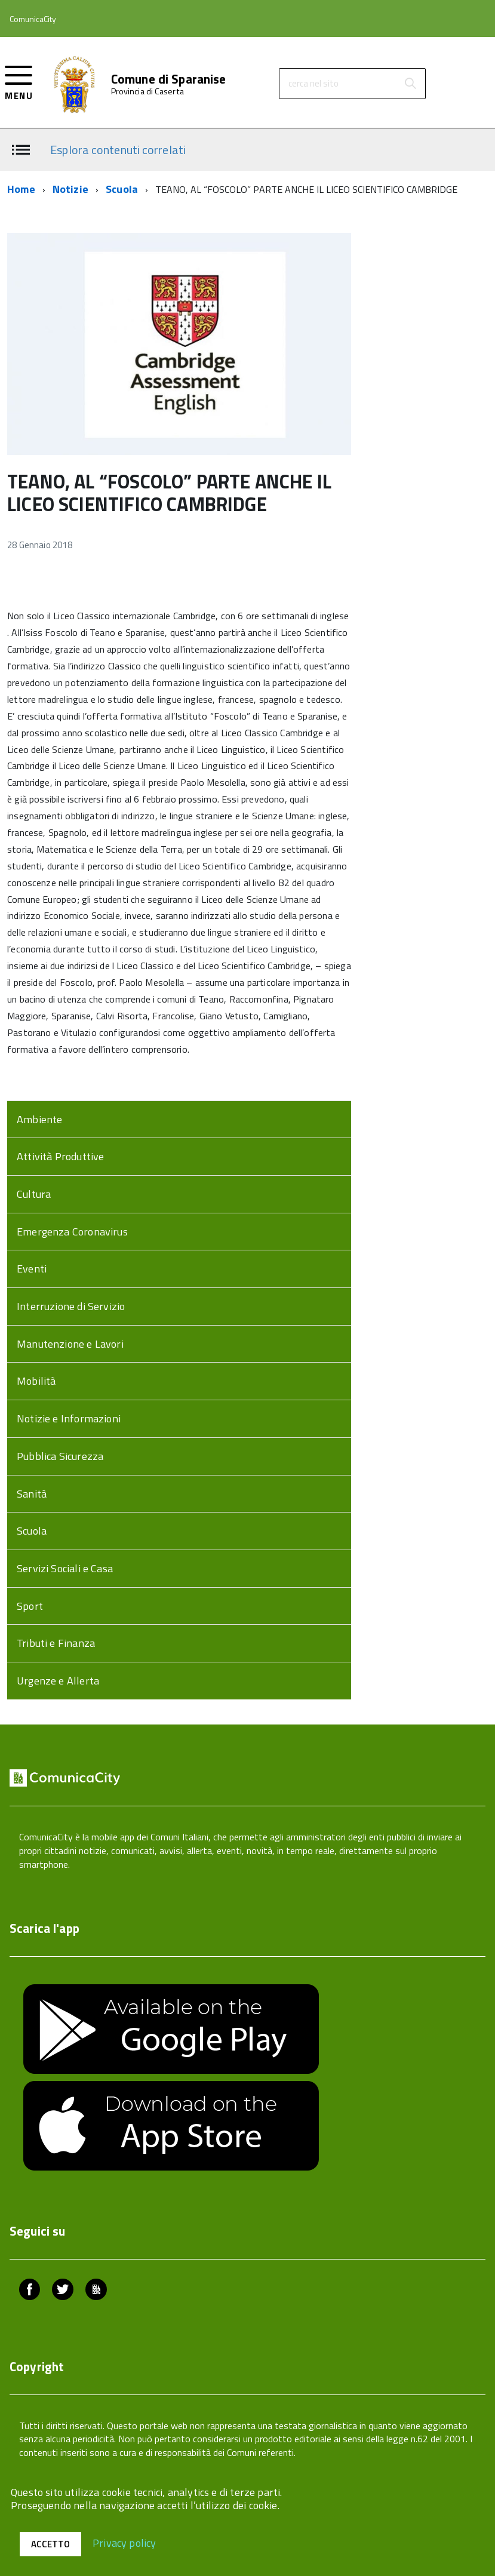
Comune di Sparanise (168, 79)
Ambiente (39, 1119)
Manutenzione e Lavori (70, 1344)
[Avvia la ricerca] (410, 84)
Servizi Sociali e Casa (65, 1568)
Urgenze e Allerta (58, 1681)
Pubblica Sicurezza (60, 1456)
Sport (30, 1606)
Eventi (32, 1269)
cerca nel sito (313, 83)
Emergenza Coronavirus (72, 1232)
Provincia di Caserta (147, 91)
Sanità (32, 1494)
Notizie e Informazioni (69, 1418)
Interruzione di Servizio (71, 1306)
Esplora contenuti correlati (118, 149)
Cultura (34, 1194)
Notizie (70, 189)
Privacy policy (124, 2542)
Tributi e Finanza (56, 1643)
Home (21, 189)
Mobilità (36, 1381)
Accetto (50, 2544)
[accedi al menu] (19, 81)
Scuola (122, 189)
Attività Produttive (60, 1156)
